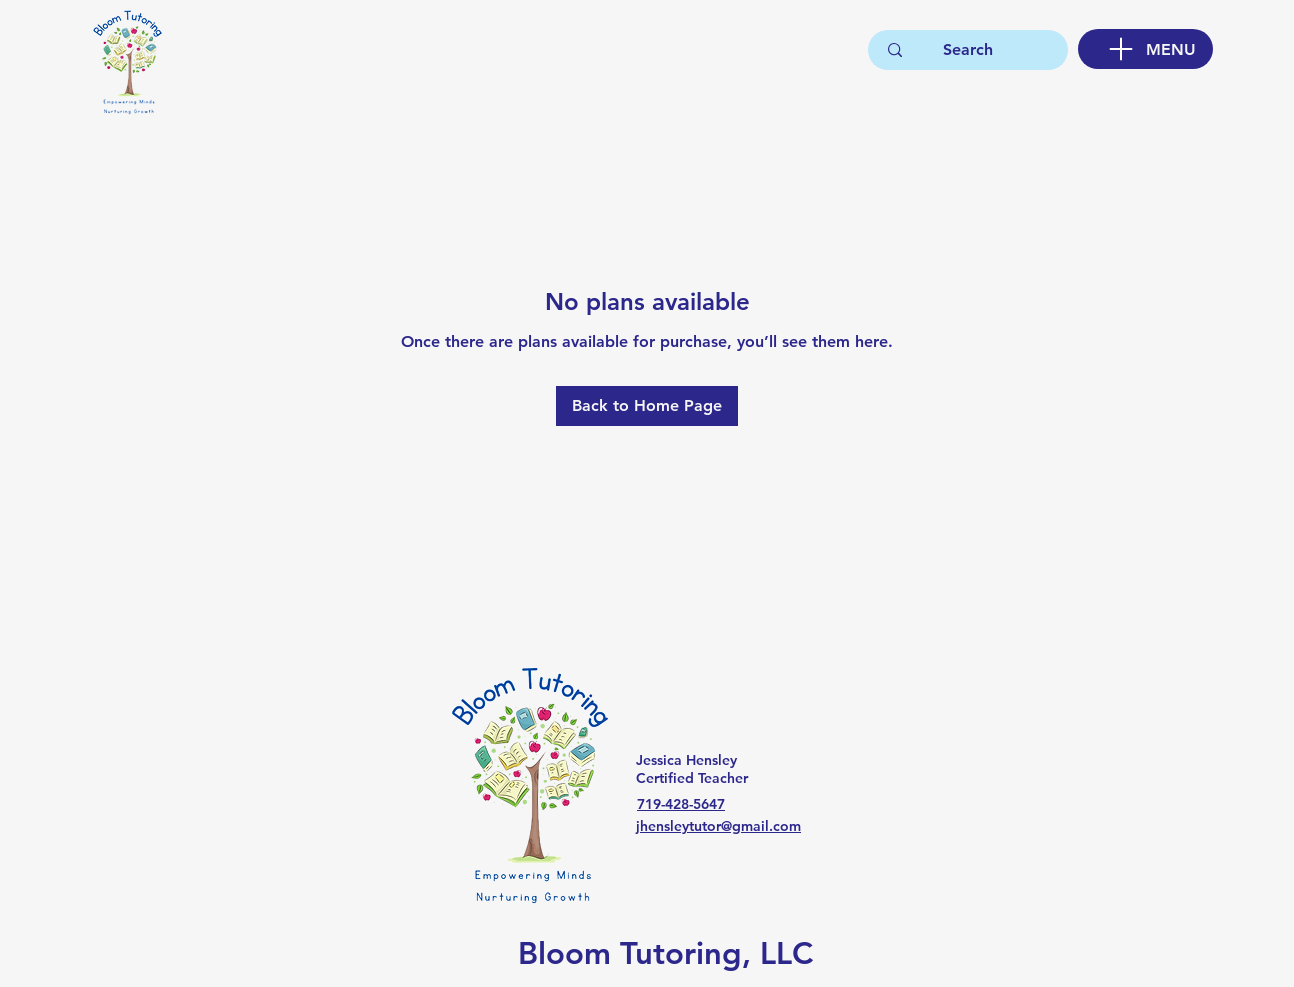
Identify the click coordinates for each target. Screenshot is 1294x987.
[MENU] (1145, 49)
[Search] (967, 50)
